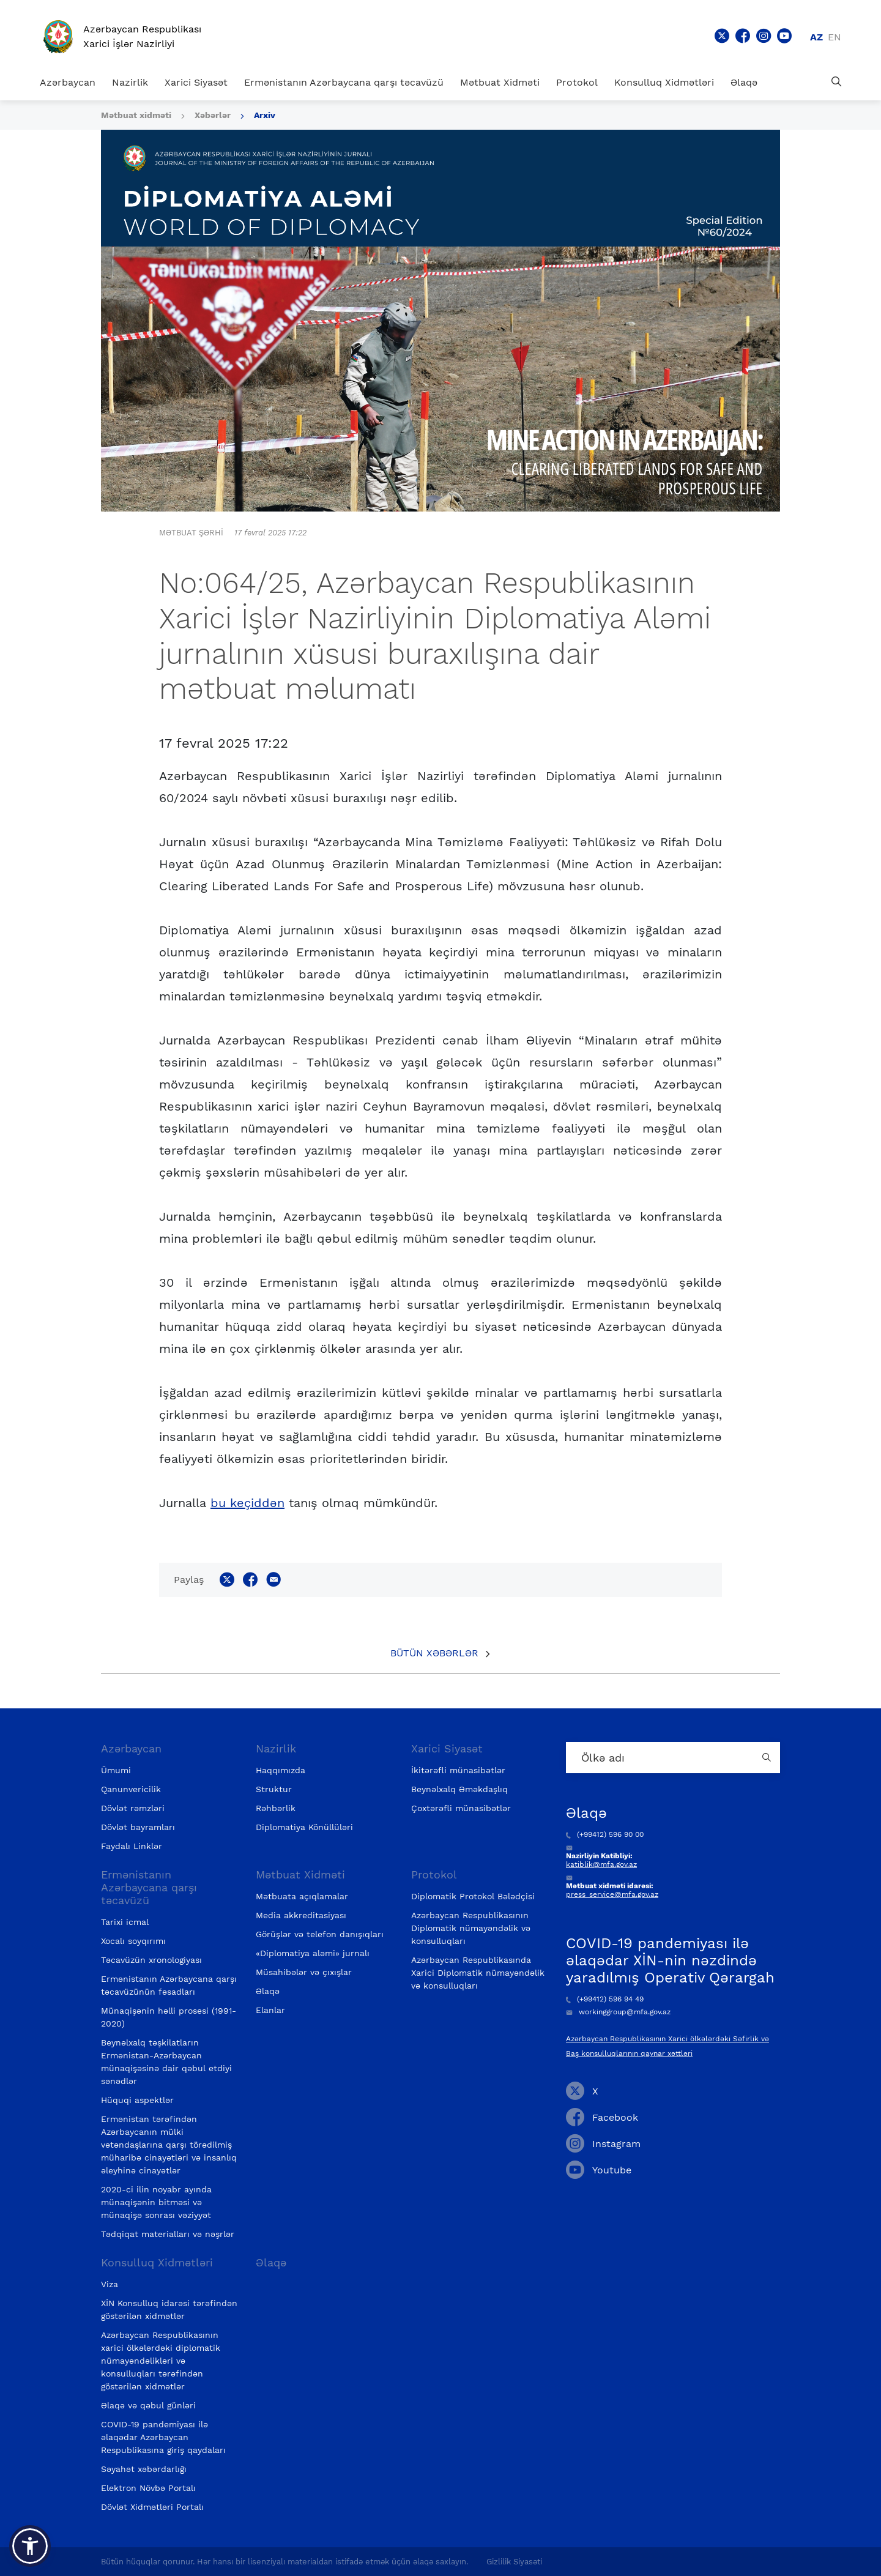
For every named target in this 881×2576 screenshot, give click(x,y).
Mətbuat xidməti (136, 115)
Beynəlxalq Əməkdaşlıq (459, 1789)
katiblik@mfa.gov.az (601, 1864)
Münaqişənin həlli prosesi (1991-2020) (168, 2017)
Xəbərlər (213, 115)
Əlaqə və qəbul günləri (148, 2405)
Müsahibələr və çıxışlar (304, 1972)
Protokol (577, 82)
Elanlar (270, 2010)
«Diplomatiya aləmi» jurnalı (313, 1953)
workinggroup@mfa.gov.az (618, 2012)
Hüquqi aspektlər (137, 2100)
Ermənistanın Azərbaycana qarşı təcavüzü (344, 82)
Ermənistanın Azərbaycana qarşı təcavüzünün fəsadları (169, 1985)
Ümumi (116, 1770)
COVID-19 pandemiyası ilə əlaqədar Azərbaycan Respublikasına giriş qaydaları (163, 2437)
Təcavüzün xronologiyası (151, 1960)
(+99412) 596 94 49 (605, 1999)
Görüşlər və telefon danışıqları (320, 1934)
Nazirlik (130, 82)
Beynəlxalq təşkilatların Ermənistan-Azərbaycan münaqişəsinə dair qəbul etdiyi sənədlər (166, 2062)
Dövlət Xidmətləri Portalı (152, 2507)
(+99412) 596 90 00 (605, 1834)
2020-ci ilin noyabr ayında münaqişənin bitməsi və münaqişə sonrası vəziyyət (156, 2202)
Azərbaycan (67, 82)
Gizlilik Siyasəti (514, 2561)
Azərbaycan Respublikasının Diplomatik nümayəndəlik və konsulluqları (470, 1928)
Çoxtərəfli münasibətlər (461, 1808)
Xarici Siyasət (196, 82)
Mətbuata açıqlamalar (302, 1896)
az (816, 37)
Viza (109, 2284)
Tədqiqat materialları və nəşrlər (167, 2234)
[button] (30, 2546)
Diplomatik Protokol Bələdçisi (473, 1896)
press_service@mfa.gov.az (612, 1894)
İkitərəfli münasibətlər (458, 1770)
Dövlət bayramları (138, 1827)
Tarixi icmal (125, 1922)
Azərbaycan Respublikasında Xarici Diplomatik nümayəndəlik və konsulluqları (478, 1972)
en (834, 37)
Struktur (274, 1789)
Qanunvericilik (131, 1789)
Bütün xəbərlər (434, 1653)
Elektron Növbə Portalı (148, 2488)
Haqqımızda (280, 1770)
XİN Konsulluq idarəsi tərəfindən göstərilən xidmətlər (169, 2309)
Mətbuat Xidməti (500, 82)
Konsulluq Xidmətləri (664, 82)
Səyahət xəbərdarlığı (144, 2469)
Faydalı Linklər (131, 1846)
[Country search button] (768, 1757)
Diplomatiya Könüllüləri (304, 1827)
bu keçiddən (247, 1502)
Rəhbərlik (276, 1808)
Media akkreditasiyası (301, 1915)
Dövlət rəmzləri (133, 1808)
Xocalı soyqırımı (133, 1941)
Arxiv (264, 115)
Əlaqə (743, 82)
